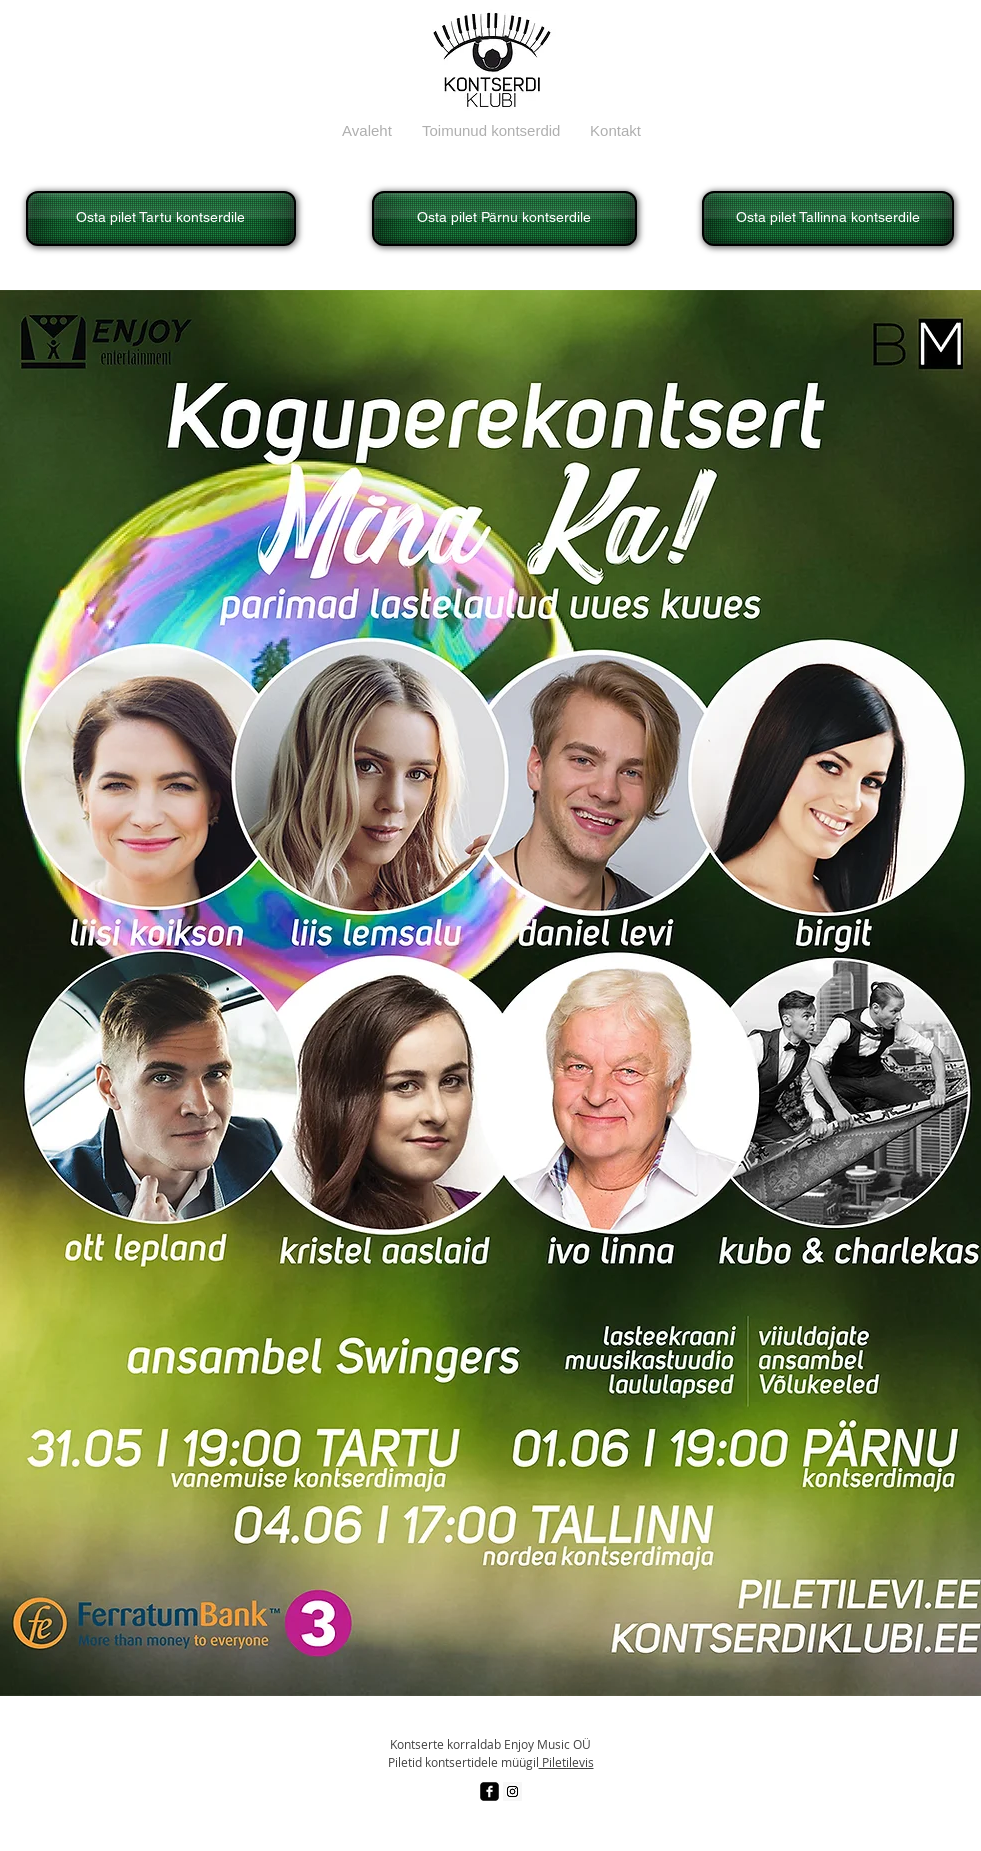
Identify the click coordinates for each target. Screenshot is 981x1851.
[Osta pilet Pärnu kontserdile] (504, 218)
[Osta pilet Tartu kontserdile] (161, 218)
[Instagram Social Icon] (512, 1791)
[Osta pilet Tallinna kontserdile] (828, 218)
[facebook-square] (489, 1791)
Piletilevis (566, 1762)
